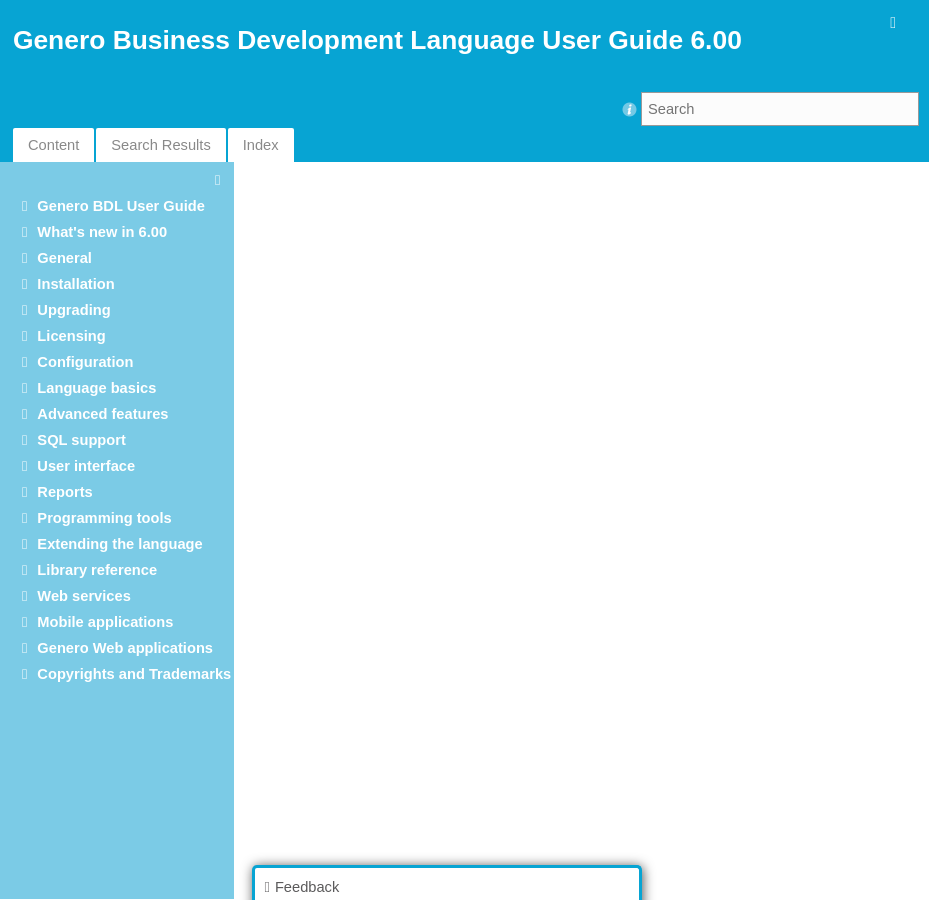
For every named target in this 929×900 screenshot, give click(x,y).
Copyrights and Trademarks (134, 674)
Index (261, 145)
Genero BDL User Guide (121, 206)
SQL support (81, 440)
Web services (83, 596)
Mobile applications (105, 622)
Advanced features (102, 414)
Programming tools (104, 518)
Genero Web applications (125, 648)
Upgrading (73, 310)
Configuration (85, 362)
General (64, 258)
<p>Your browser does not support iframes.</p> (585, 529)
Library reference (97, 570)
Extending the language (119, 544)
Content (53, 145)
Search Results (160, 145)
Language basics (96, 388)
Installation (75, 284)
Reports (64, 492)
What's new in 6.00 (102, 232)
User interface (86, 466)
